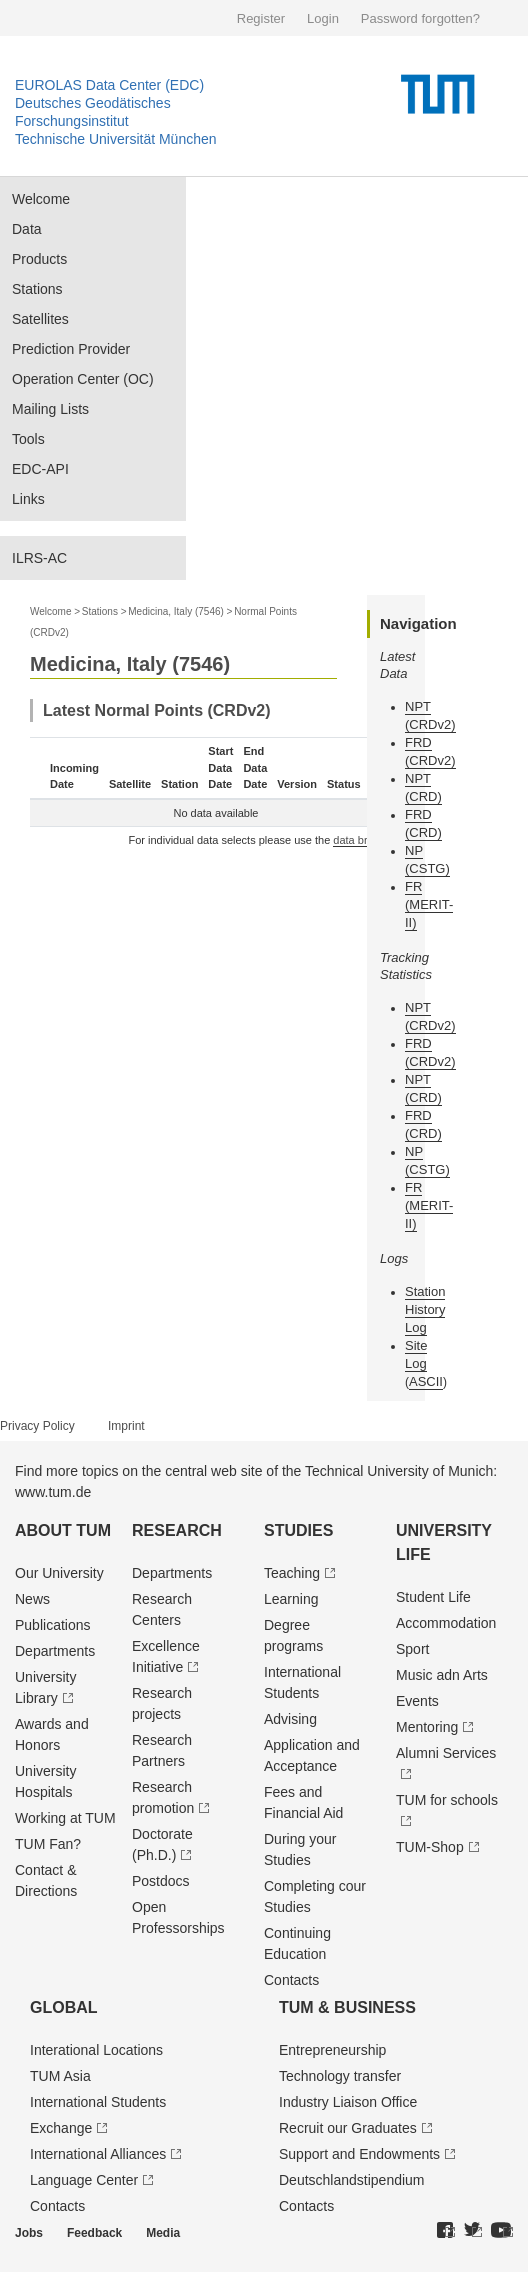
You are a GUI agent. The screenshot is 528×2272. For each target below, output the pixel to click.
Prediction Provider (71, 349)
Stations (37, 289)
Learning (291, 1599)
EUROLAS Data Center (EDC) (109, 85)
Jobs (29, 2233)
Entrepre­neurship (332, 2050)
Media (163, 2233)
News (32, 1599)
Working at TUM (65, 1818)
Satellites (40, 319)
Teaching (292, 1573)
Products (39, 259)
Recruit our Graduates (348, 2128)
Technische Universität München (116, 139)
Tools (28, 439)
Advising (290, 1719)
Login (323, 18)
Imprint (126, 1426)
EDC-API (40, 469)
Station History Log (425, 1309)
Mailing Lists (50, 409)
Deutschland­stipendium (352, 2180)
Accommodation (446, 1623)
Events (417, 1701)
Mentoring (427, 1727)
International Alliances (98, 2154)
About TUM (63, 1530)
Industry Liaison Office (348, 2102)
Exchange (61, 2128)
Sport (412, 1649)
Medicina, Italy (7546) (176, 611)
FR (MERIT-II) (429, 904)
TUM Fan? (48, 1844)
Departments (55, 1651)
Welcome (41, 199)
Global (64, 2007)
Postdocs (161, 1881)
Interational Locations (96, 2050)
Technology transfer (340, 2076)
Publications (53, 1625)
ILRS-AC (39, 558)
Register (261, 18)
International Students (98, 2102)
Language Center (84, 2180)
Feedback (94, 2233)
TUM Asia (60, 2076)
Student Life (433, 1597)
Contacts (291, 1980)
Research (177, 1530)
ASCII (426, 1381)
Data (27, 229)
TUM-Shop (430, 1847)
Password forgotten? (420, 18)
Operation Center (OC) (83, 379)
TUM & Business (347, 2007)
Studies (298, 1530)
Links (28, 499)
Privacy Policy (37, 1426)
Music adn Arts (442, 1675)
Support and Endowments (359, 2154)
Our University (59, 1573)
